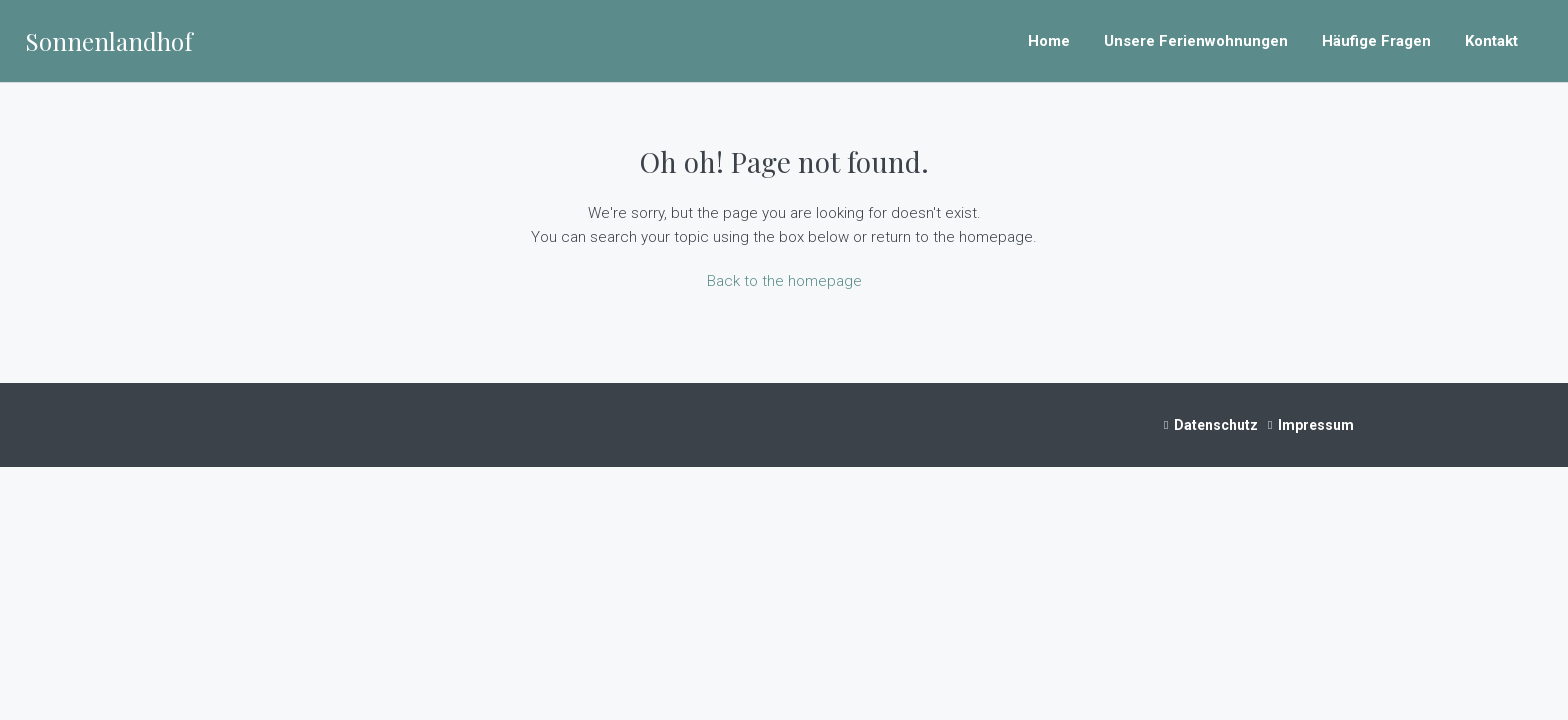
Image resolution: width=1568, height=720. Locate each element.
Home (1049, 41)
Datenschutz (1216, 425)
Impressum (1316, 425)
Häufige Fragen (1376, 41)
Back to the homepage (784, 281)
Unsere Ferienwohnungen (1196, 41)
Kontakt (1491, 41)
